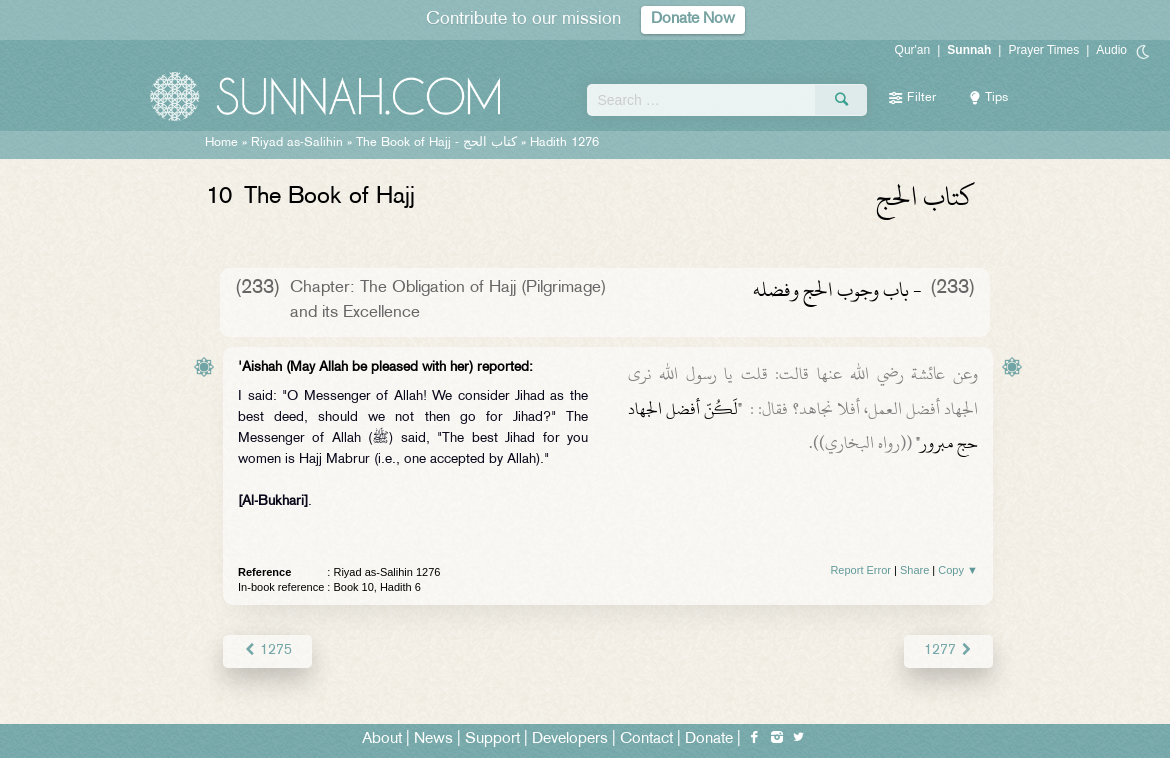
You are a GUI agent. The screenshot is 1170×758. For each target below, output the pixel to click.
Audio (1111, 50)
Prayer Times (1043, 50)
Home (221, 143)
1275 (267, 650)
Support (492, 739)
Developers (570, 739)
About (382, 739)
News (433, 739)
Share (914, 570)
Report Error (860, 570)
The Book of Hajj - (436, 143)
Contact (646, 739)
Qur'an (913, 50)
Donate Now (693, 19)
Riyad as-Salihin (297, 143)
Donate (709, 739)
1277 (948, 650)
